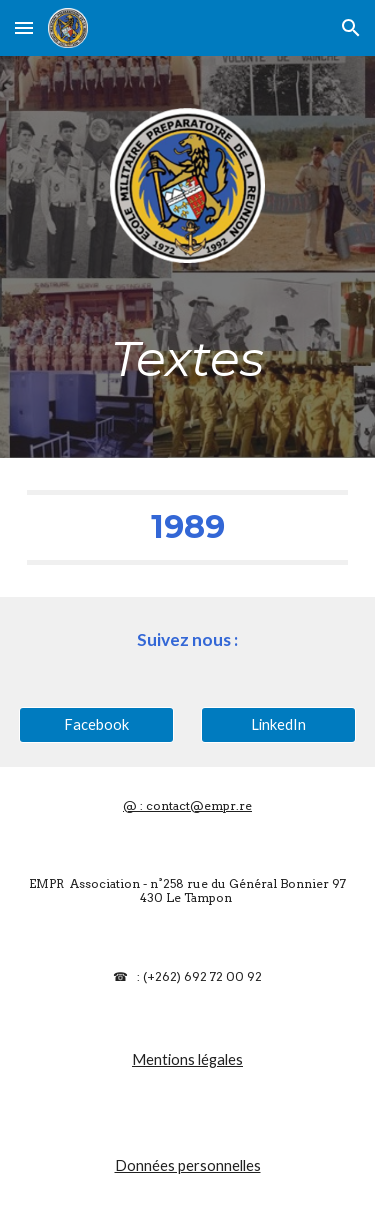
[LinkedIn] (278, 724)
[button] (24, 27)
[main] (188, 358)
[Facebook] (96, 724)
